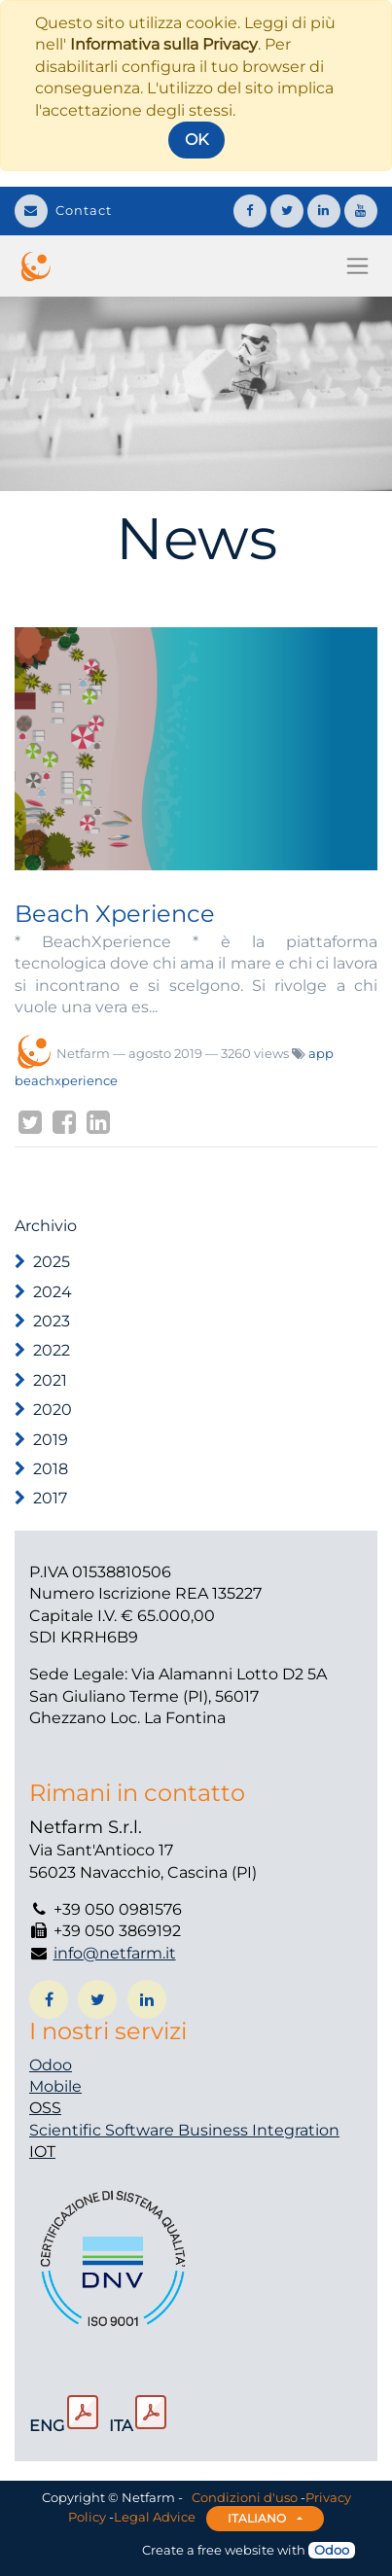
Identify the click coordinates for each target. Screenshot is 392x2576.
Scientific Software (103, 2130)
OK (196, 139)
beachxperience (66, 1080)
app (321, 1053)
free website (235, 2550)
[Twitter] (30, 1122)
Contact (63, 210)
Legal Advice (155, 2516)
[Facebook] (64, 1122)
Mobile (55, 2086)
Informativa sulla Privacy (164, 44)
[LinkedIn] (98, 1122)
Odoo (50, 2065)
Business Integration (258, 2130)
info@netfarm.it (114, 1953)
